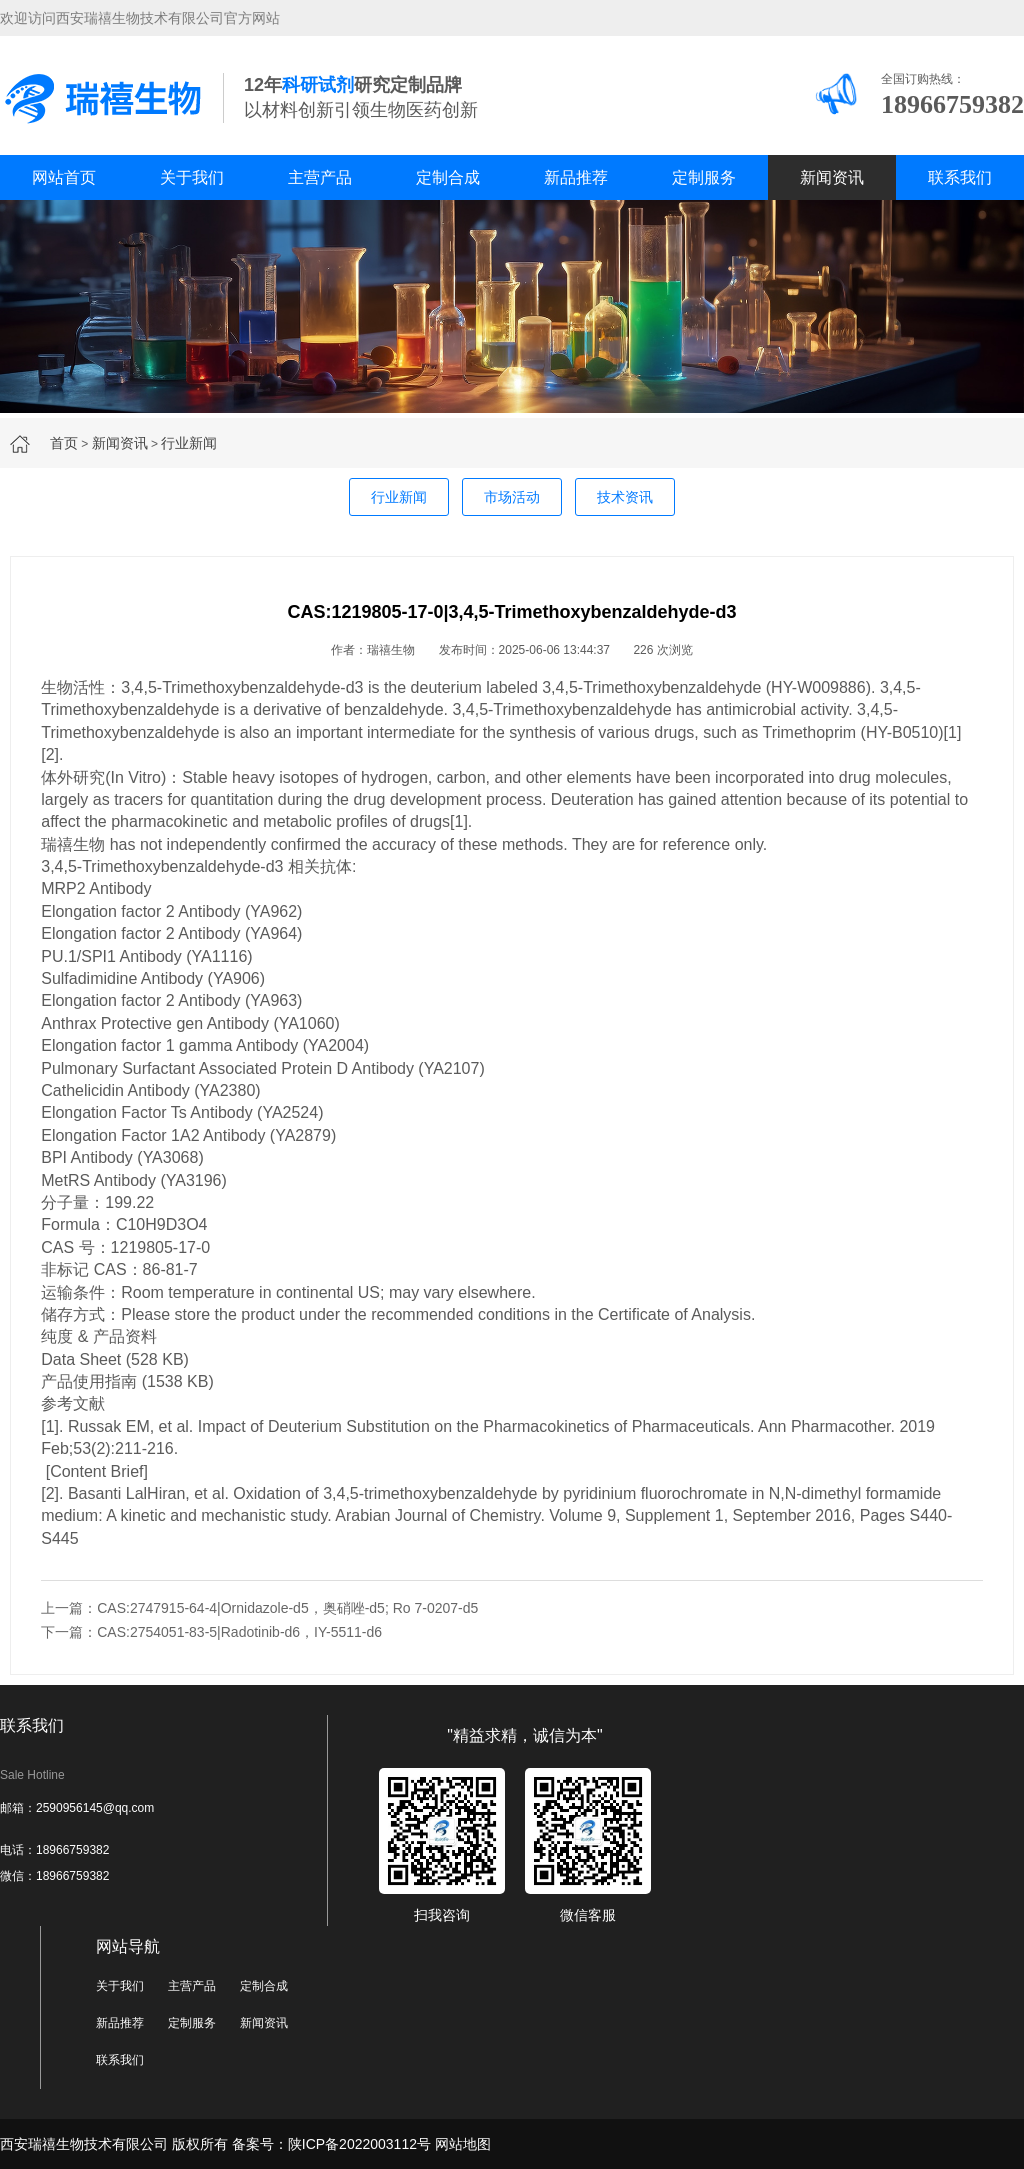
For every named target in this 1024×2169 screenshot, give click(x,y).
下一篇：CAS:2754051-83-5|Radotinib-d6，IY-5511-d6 (211, 1632)
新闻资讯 (832, 177)
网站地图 (463, 2144)
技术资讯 (625, 497)
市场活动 (512, 497)
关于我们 (192, 177)
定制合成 (448, 177)
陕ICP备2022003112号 (359, 2144)
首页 (64, 443)
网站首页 (64, 177)
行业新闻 (189, 443)
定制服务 (704, 177)
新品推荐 (576, 177)
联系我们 (960, 177)
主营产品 (320, 177)
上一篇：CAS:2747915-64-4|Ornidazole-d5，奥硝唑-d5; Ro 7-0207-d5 (259, 1608)
